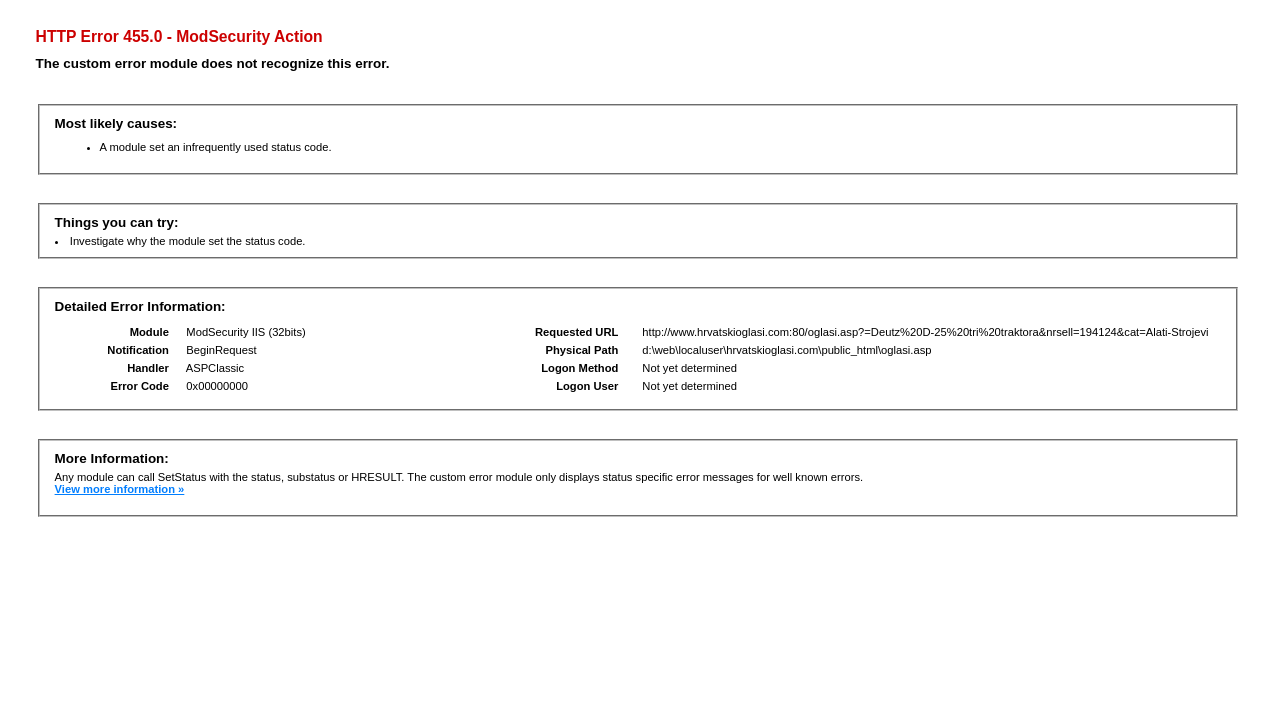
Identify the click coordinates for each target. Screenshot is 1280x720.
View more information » (120, 489)
